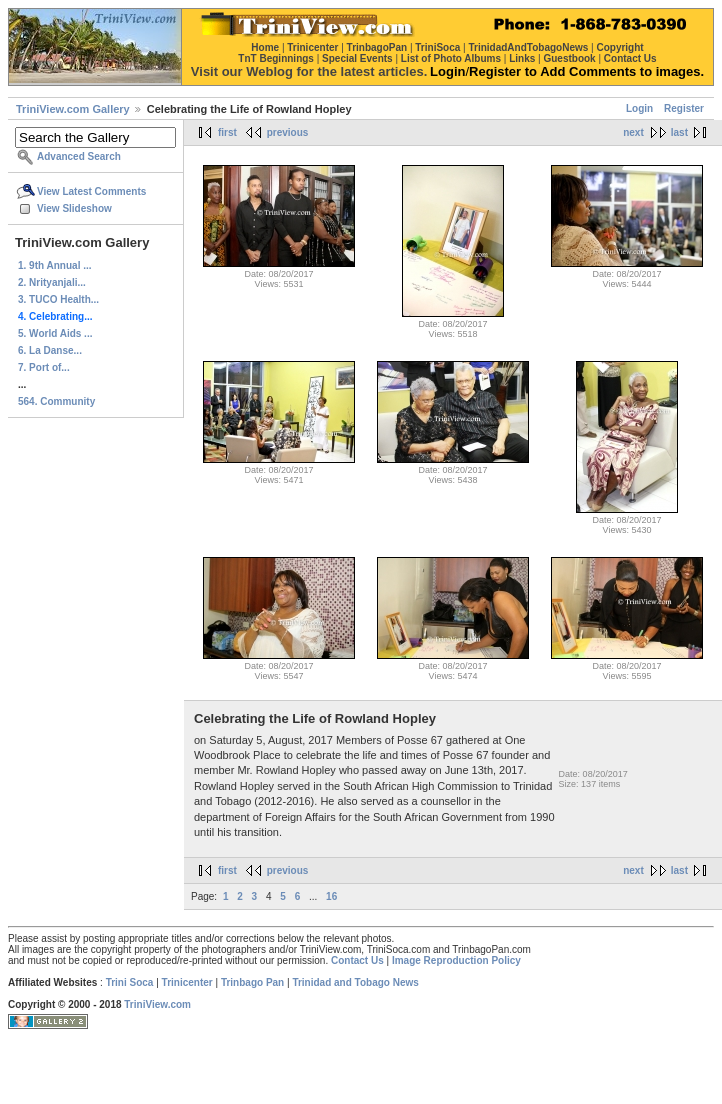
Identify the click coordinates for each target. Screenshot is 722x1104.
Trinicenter (187, 982)
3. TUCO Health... (58, 299)
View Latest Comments (91, 191)
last (679, 132)
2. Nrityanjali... (52, 282)
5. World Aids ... (55, 333)
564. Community (56, 401)
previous (288, 132)
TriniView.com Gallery (73, 109)
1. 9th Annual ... (55, 265)
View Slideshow (74, 208)
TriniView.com (157, 1004)
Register (684, 108)
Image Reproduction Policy (456, 960)
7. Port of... (44, 367)
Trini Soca (130, 982)
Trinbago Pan (252, 982)
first (227, 132)
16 (331, 896)
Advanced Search (79, 156)
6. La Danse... (50, 350)
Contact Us (357, 960)
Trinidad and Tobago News (355, 982)
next (633, 132)
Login (639, 108)
